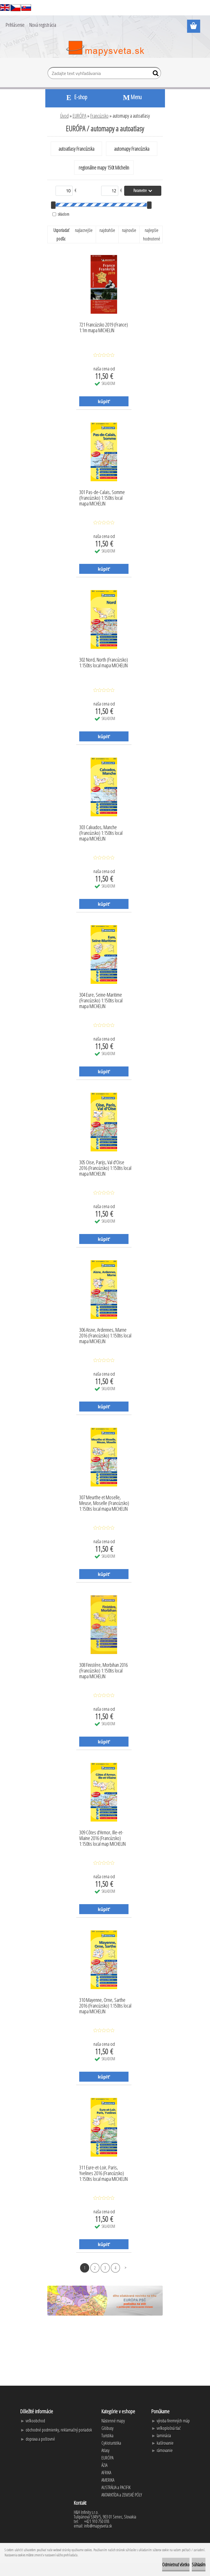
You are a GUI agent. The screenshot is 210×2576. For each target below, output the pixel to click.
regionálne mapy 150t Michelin (104, 167)
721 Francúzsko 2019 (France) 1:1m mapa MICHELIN (103, 328)
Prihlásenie (15, 24)
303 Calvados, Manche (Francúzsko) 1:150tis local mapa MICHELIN (101, 831)
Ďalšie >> (125, 2267)
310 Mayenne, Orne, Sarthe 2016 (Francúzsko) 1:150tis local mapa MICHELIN (105, 2004)
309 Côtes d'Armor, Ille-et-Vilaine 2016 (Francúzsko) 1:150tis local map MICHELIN (102, 1836)
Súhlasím (198, 2564)
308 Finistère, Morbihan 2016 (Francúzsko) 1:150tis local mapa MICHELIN (103, 1669)
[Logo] (105, 48)
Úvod (64, 115)
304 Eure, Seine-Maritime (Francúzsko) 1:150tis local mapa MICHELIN (101, 999)
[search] (154, 74)
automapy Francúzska (131, 148)
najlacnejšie (84, 230)
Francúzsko (99, 115)
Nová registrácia (42, 24)
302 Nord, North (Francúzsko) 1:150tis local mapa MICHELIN (103, 663)
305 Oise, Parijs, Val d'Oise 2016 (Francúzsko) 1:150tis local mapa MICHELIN (105, 1166)
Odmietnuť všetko (175, 2564)
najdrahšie (107, 230)
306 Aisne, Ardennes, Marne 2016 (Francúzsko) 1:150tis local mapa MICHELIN (105, 1334)
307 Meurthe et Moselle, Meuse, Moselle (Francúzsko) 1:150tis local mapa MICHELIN (104, 1501)
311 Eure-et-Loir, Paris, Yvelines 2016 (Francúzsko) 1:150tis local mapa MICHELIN (103, 2172)
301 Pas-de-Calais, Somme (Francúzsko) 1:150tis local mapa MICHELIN (102, 496)
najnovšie (129, 230)
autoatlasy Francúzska (76, 148)
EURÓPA (79, 115)
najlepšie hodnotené (151, 234)
